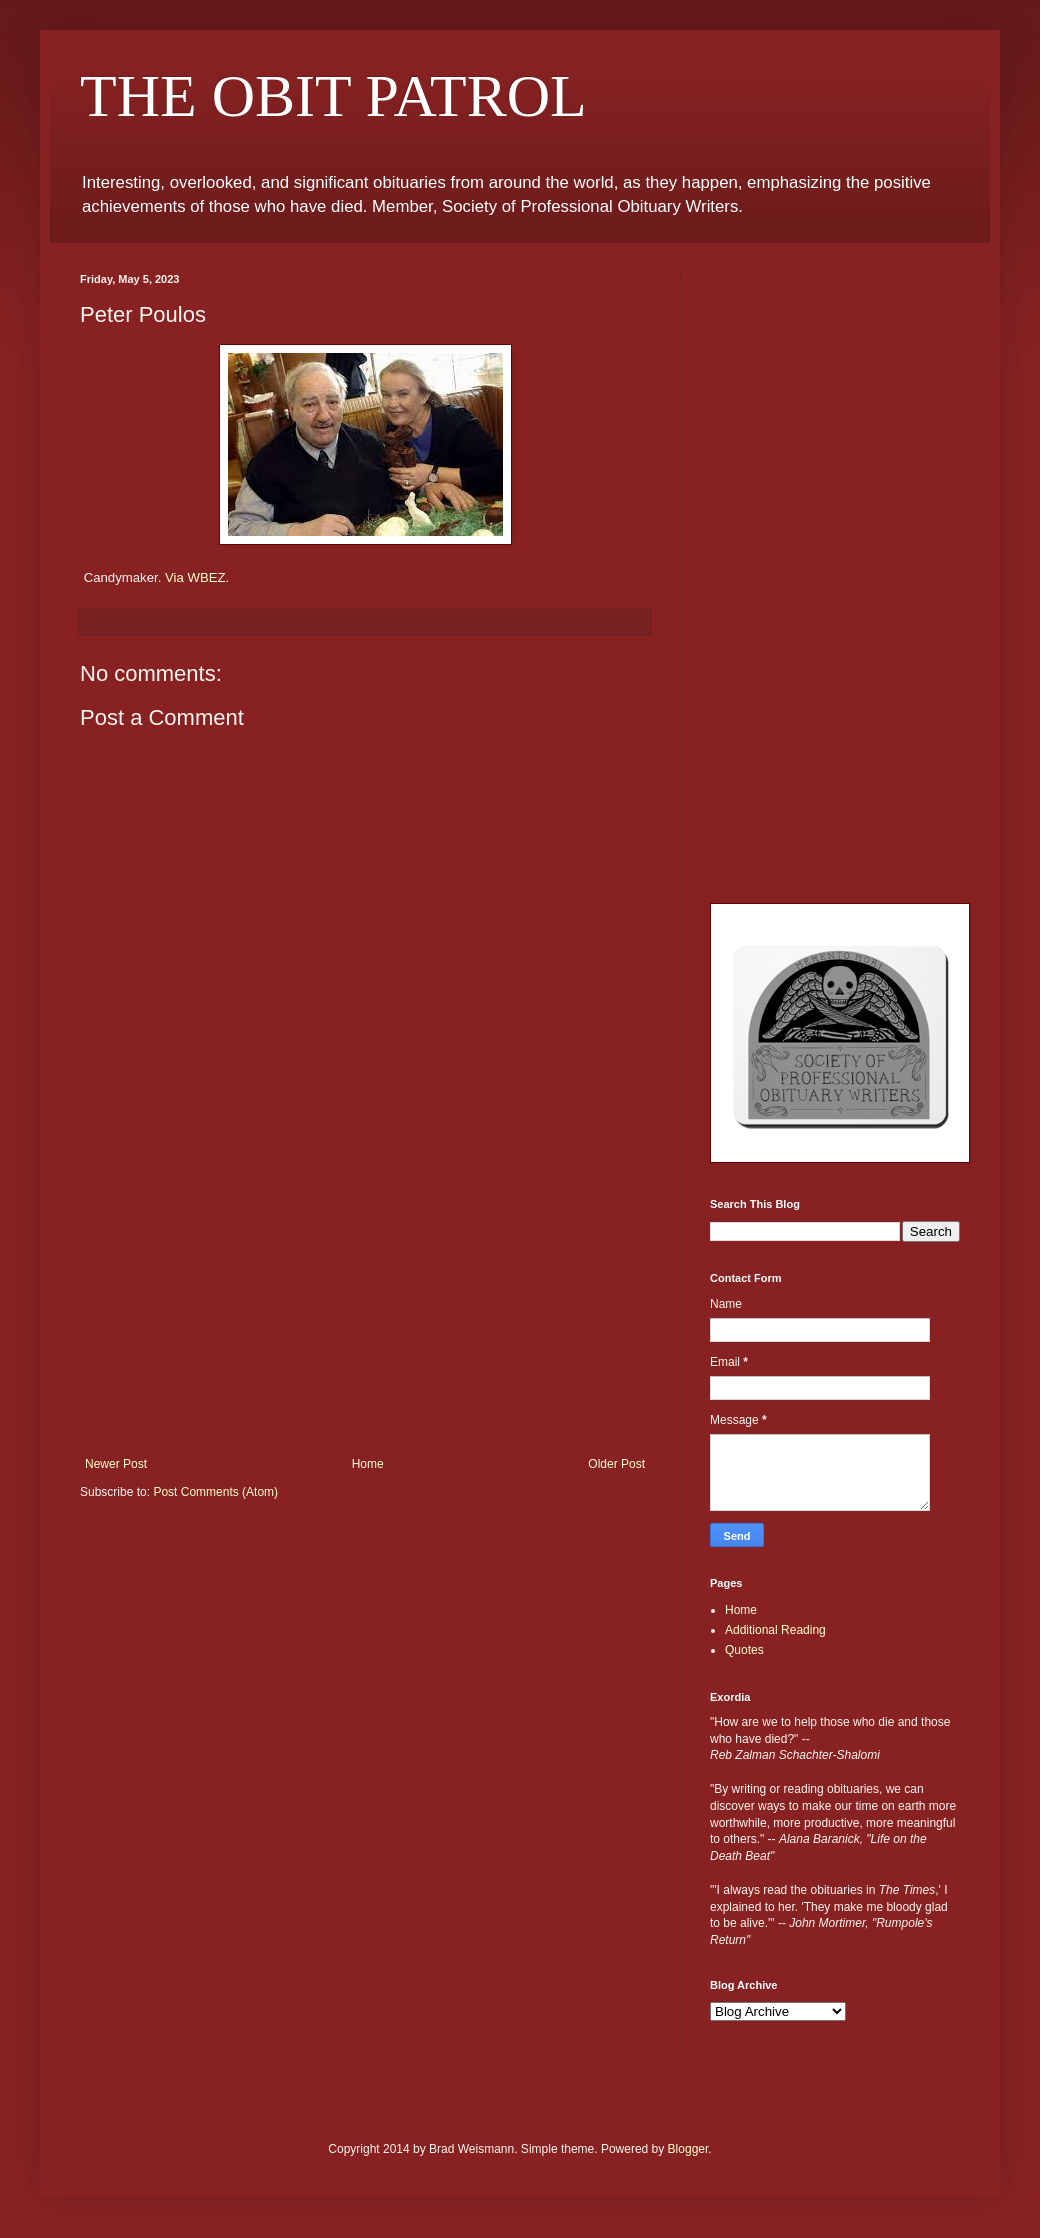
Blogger (688, 2149)
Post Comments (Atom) (215, 1492)
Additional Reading (775, 1630)
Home (368, 1464)
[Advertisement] (365, 1307)
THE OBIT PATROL (333, 96)
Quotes (744, 1650)
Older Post (616, 1464)
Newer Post (116, 1464)
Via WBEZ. (197, 577)
